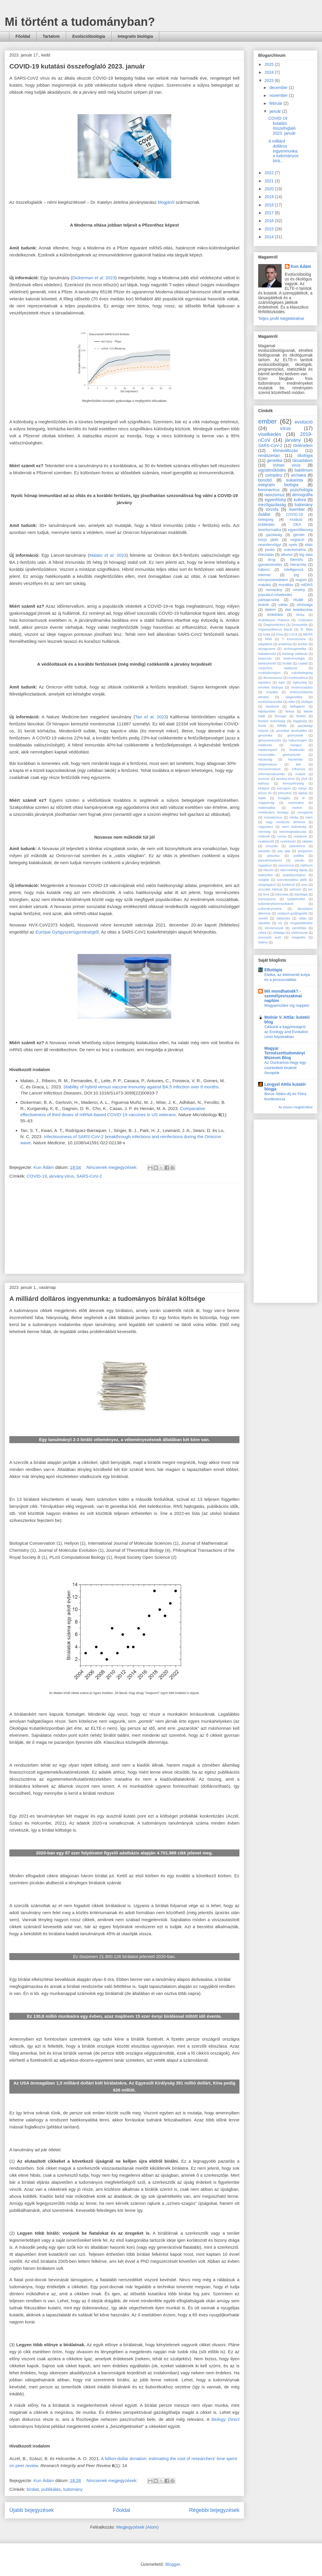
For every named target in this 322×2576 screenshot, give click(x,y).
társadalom (302, 460)
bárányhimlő (267, 663)
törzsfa (272, 509)
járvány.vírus (61, 1176)
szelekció (288, 884)
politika (299, 855)
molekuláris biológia (273, 812)
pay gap (284, 851)
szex (304, 884)
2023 (270, 80)
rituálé (298, 600)
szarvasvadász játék (292, 879)
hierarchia (298, 565)
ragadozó (265, 865)
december (279, 87)
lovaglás (284, 798)
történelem (303, 445)
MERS (308, 634)
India (266, 634)
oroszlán (272, 846)
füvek (262, 725)
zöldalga (279, 932)
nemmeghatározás (292, 831)
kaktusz (263, 783)
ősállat (264, 514)
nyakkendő (266, 841)
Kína (279, 634)
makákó (264, 585)
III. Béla (306, 629)
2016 (270, 220)
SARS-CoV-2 (89, 1176)
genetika (274, 460)
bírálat (33, 2489)
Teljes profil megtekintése (281, 318)
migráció (297, 540)
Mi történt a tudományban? (80, 21)
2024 (270, 72)
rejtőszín (306, 865)
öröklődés (275, 615)
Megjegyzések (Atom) (137, 2526)
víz (280, 923)
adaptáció (265, 644)
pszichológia (301, 489)
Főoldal (23, 36)
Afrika (300, 614)
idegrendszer (267, 764)
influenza (298, 769)
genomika (265, 735)
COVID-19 (37, 1176)
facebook (272, 706)
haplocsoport (267, 749)
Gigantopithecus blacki (275, 629)
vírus (285, 428)
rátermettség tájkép (294, 870)
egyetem (264, 682)
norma (281, 836)
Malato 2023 (107, 555)
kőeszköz (285, 793)
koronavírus (269, 489)
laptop (302, 793)
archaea (298, 475)
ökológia (305, 455)
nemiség (264, 831)
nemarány (274, 590)
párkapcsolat (268, 600)
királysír (264, 788)
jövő (304, 778)
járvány (293, 440)
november (279, 95)
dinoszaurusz (272, 677)
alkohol (286, 555)
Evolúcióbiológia (88, 36)
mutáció (296, 520)
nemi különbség (294, 826)
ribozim (268, 870)
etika (291, 701)
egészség (300, 682)
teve (266, 894)
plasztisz (273, 855)
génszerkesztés (269, 740)
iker (298, 764)
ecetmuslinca (298, 677)
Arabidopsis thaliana (273, 620)
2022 (270, 172)
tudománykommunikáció (276, 903)
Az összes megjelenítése (296, 1107)
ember (267, 421)
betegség (265, 520)
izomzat (264, 778)
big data (306, 555)
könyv (302, 788)
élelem (270, 610)
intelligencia (293, 570)
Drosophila (299, 624)
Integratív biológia (135, 36)
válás (302, 918)
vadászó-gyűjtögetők (292, 913)
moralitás (285, 585)
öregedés (298, 937)
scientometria (295, 550)
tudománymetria (270, 908)
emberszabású (302, 687)
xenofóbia (299, 928)
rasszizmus (286, 865)
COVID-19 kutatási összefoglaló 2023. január (77, 66)
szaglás (263, 879)
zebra (262, 932)
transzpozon (267, 899)
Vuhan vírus (286, 465)
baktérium (304, 470)
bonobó (265, 480)
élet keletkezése (299, 610)
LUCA (293, 634)
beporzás (265, 658)
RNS (268, 639)
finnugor (281, 716)
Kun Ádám (301, 266)
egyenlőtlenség (300, 530)
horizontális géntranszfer (279, 754)
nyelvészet (288, 841)
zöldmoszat (299, 932)
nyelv (293, 545)
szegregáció (267, 884)
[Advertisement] (124, 1228)
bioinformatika (269, 530)
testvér (263, 605)
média (293, 817)
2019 (270, 196)
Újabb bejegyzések (31, 2510)
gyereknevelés (270, 565)
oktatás (307, 841)
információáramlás (271, 774)
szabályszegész (294, 875)
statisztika (265, 875)
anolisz (302, 644)
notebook (300, 836)
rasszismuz (274, 494)
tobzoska (282, 894)
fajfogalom (297, 706)
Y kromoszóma (294, 639)
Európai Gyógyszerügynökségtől (67, 931)
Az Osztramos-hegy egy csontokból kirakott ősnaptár (285, 1067)
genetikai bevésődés (291, 730)
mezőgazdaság (272, 504)
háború (264, 570)
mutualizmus (273, 817)
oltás (309, 545)
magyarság (266, 802)
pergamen (305, 851)
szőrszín (295, 889)
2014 (270, 236)
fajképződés (267, 711)
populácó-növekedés (275, 595)
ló (303, 798)
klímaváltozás (285, 450)
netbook (264, 836)
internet (264, 575)
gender (299, 535)
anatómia (285, 644)
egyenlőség (275, 499)
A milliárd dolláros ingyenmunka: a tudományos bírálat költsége (107, 1298)
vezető (263, 918)
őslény (263, 942)
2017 (270, 212)
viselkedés (269, 434)
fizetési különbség (271, 721)
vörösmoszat (274, 928)
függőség (300, 721)
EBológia (273, 969)
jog (296, 575)
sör (310, 889)
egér (281, 682)
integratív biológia (278, 484)
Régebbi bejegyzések (214, 2510)
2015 (270, 229)
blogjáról (166, 202)
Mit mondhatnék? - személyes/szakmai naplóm (283, 996)
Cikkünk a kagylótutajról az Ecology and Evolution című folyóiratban (286, 1032)
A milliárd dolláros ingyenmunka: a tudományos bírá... (283, 151)
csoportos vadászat (277, 668)
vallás (283, 605)
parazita (264, 851)
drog (271, 560)
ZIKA (297, 525)
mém (309, 817)
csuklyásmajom (269, 672)
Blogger (172, 2564)
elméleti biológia (270, 687)
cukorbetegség (302, 672)
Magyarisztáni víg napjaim (286, 1005)
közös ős (265, 793)
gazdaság (274, 535)
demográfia (302, 494)
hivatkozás (297, 749)
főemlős (296, 560)
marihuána (296, 802)
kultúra (300, 499)
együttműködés (272, 470)
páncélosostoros (270, 860)
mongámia (305, 812)
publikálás (51, 2489)
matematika (266, 807)
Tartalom (51, 36)
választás (283, 918)
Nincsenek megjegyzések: (113, 1167)
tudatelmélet (296, 899)
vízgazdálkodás (301, 923)
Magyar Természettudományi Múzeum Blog (284, 1053)
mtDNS (307, 585)
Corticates (305, 620)
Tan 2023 (150, 716)
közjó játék (268, 540)
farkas (289, 711)
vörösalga (305, 605)
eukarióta (294, 480)
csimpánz (273, 475)
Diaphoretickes (274, 624)
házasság (265, 759)
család (302, 663)
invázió (300, 774)
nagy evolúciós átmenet (285, 822)
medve (297, 807)
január (275, 111)
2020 (270, 188)
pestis (270, 550)
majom (301, 580)
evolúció (303, 422)
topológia (301, 894)
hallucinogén (297, 740)
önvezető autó (269, 937)
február (276, 103)
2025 (270, 64)
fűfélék (282, 725)
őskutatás (266, 555)
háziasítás (295, 759)
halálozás (265, 745)
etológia (307, 701)
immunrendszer (269, 769)
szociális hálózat (270, 889)
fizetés (301, 716)
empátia (272, 692)
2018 (270, 205)
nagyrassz (265, 826)
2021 (270, 181)
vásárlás (264, 923)
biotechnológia (294, 658)
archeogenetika (295, 648)
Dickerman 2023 (93, 277)
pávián (299, 860)
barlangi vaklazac (295, 653)
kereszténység (293, 783)
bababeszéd (267, 653)
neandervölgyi (269, 545)
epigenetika (293, 697)
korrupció (284, 788)
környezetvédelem (273, 580)
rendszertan (269, 455)
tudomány (73, 2489)
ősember (297, 509)
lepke (262, 798)
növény (299, 590)
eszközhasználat (270, 701)
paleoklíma (297, 846)
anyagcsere (266, 648)
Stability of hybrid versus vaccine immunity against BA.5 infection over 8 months (140, 1086)
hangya (296, 745)
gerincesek (295, 735)
